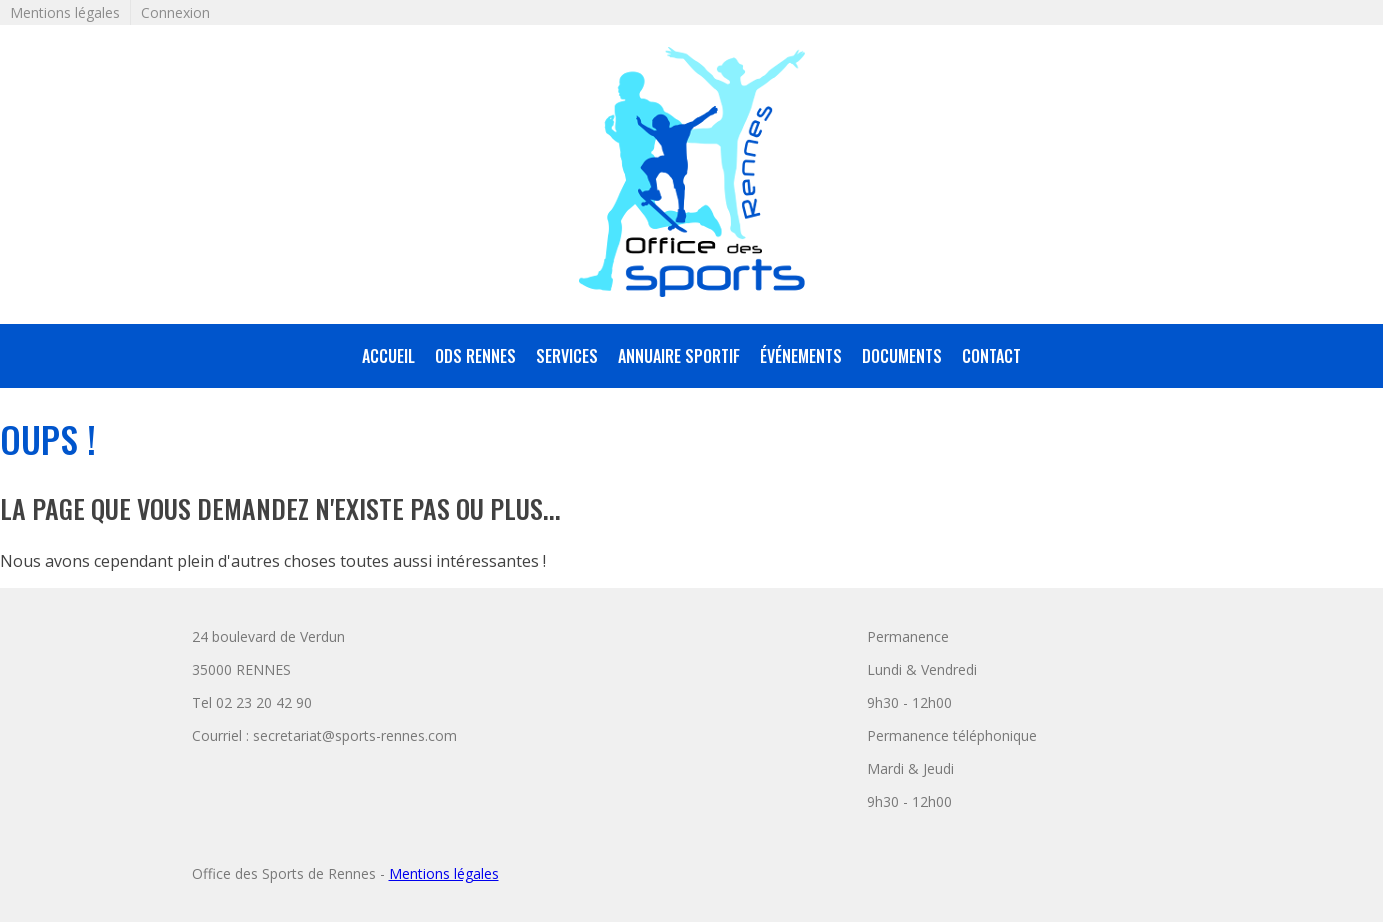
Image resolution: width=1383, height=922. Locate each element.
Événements (801, 356)
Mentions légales (65, 12)
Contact (991, 356)
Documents (902, 356)
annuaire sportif (679, 356)
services (567, 356)
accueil (388, 356)
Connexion (175, 12)
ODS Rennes (475, 356)
